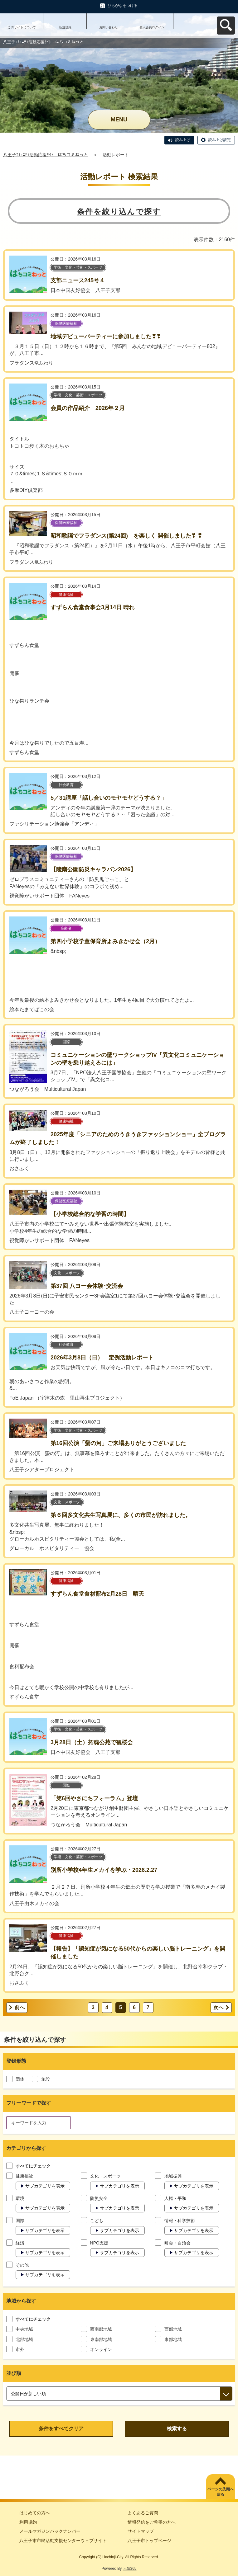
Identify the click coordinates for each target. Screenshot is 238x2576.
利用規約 (28, 2522)
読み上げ (182, 140)
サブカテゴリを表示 (45, 2185)
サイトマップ (141, 2531)
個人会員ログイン (151, 27)
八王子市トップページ (149, 2540)
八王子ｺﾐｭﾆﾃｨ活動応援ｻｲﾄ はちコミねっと (45, 154)
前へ (20, 2007)
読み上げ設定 (219, 140)
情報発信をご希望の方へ (152, 2522)
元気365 (130, 2568)
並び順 (13, 2373)
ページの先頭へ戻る (220, 2492)
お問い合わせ (108, 27)
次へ (218, 2007)
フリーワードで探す (28, 2103)
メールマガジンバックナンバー (49, 2531)
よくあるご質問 (143, 2512)
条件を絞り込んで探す (119, 211)
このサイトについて (22, 27)
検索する (177, 2428)
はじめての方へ (34, 2512)
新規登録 (65, 27)
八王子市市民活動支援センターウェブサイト (63, 2540)
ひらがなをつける (123, 5)
